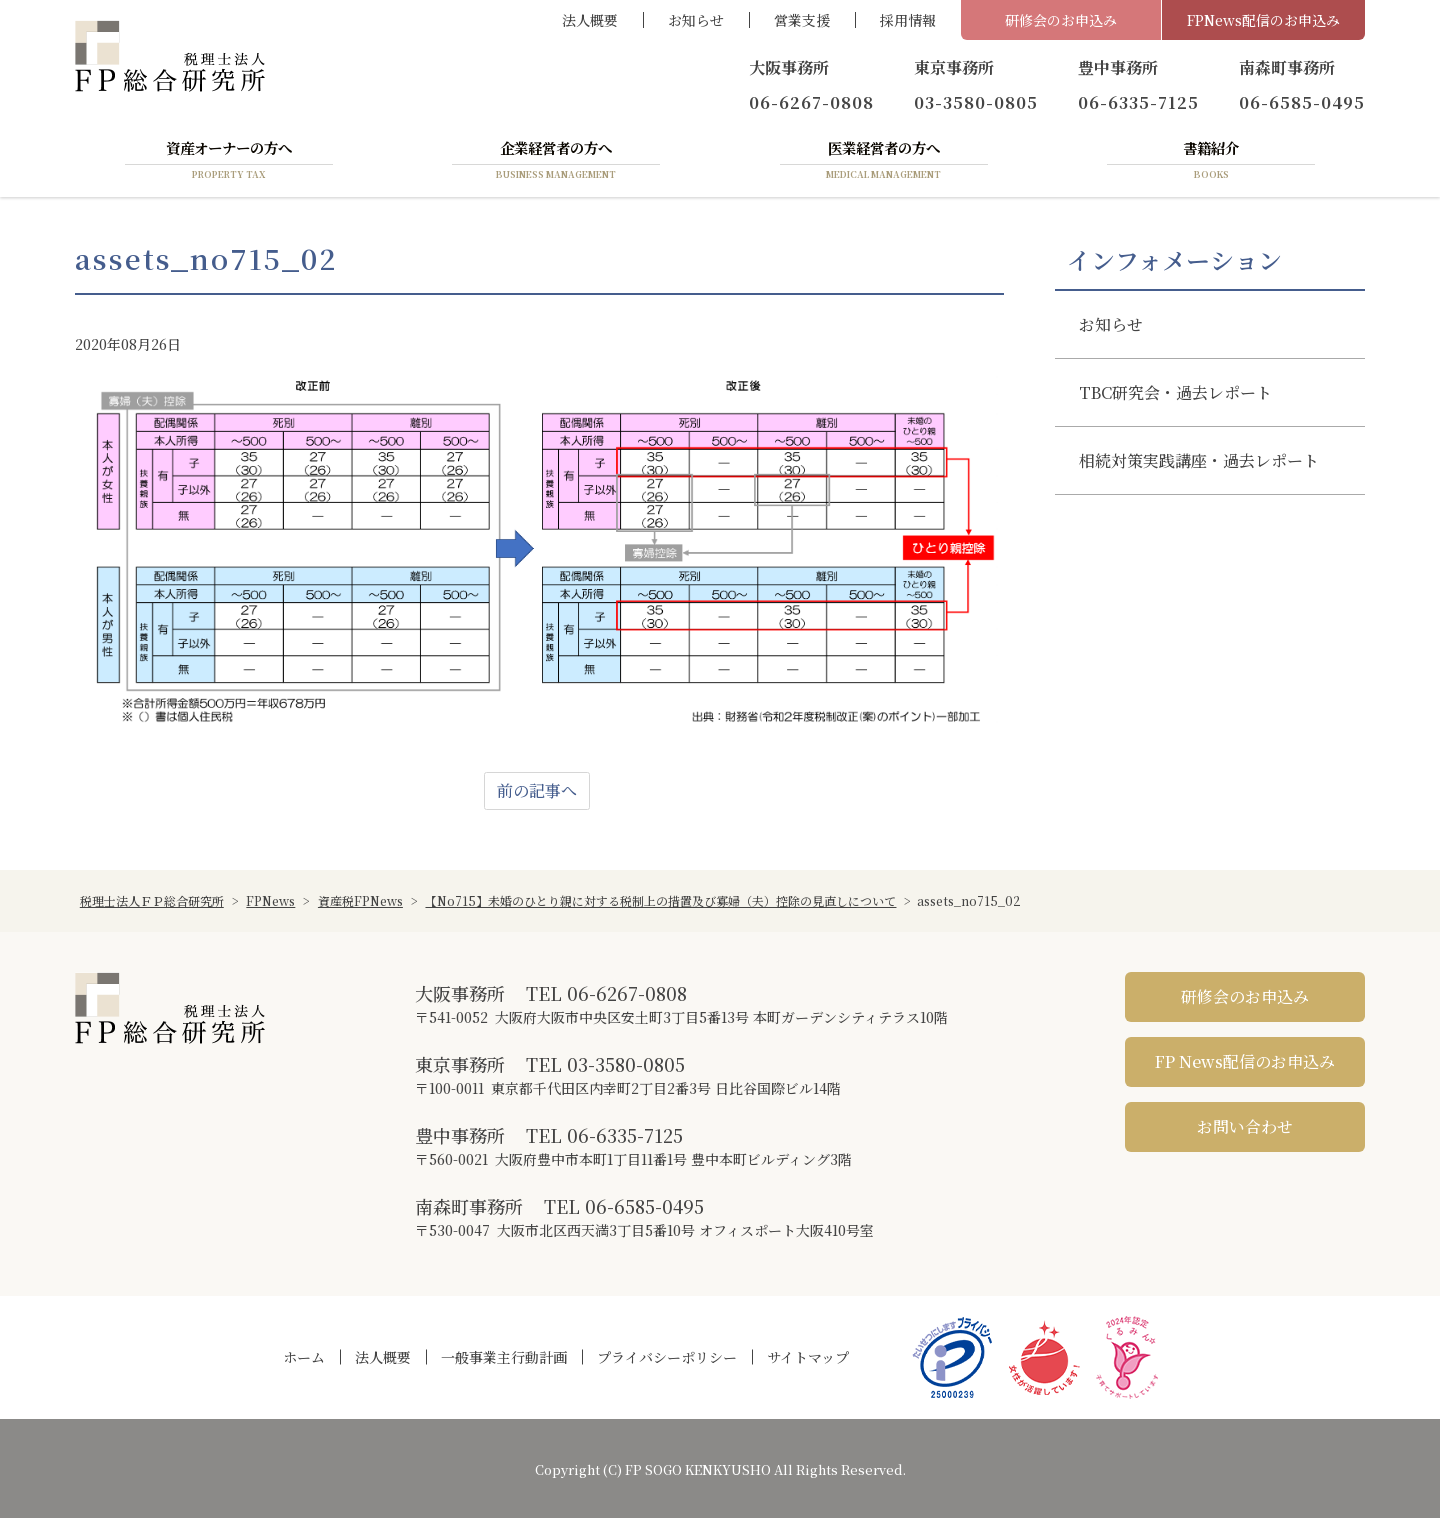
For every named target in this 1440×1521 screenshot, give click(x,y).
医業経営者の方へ (884, 163)
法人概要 (590, 20)
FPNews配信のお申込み (1263, 20)
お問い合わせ (1245, 1129)
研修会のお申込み (1061, 20)
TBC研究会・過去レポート (1175, 395)
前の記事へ (537, 793)
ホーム (304, 1360)
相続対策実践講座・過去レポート (1199, 463)
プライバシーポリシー (667, 1360)
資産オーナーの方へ (229, 163)
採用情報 (908, 20)
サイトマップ (808, 1360)
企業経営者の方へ (556, 163)
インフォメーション (1174, 263)
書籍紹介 (1211, 163)
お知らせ (696, 20)
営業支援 (802, 20)
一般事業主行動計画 (504, 1360)
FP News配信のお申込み (1245, 1064)
